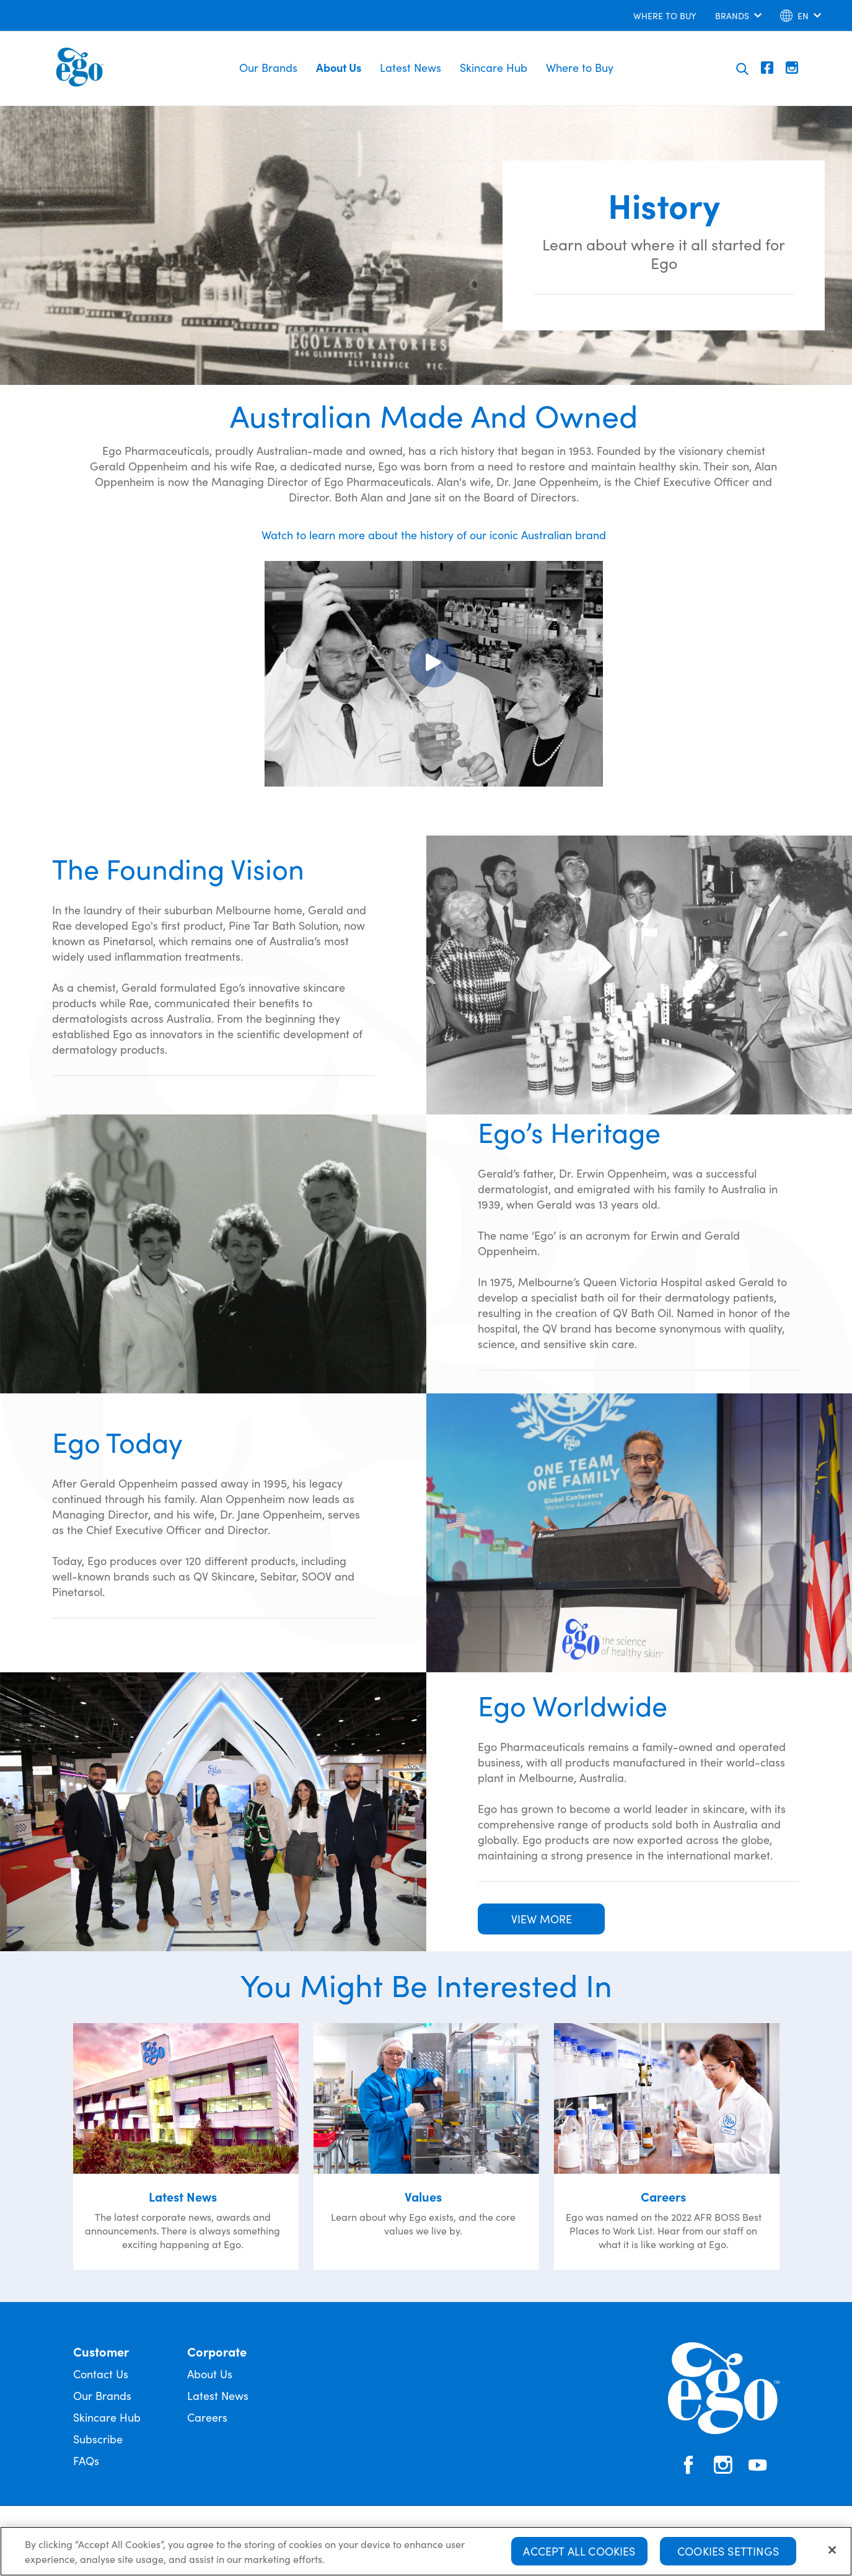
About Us (338, 67)
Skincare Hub (493, 67)
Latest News (410, 67)
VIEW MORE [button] (541, 1918)
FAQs (86, 2460)
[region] (426, 2551)
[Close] (832, 2550)
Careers (207, 2417)
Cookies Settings (728, 2551)
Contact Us (100, 2373)
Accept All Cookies (579, 2551)
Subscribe (98, 2438)
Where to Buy (579, 67)
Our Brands (268, 67)
